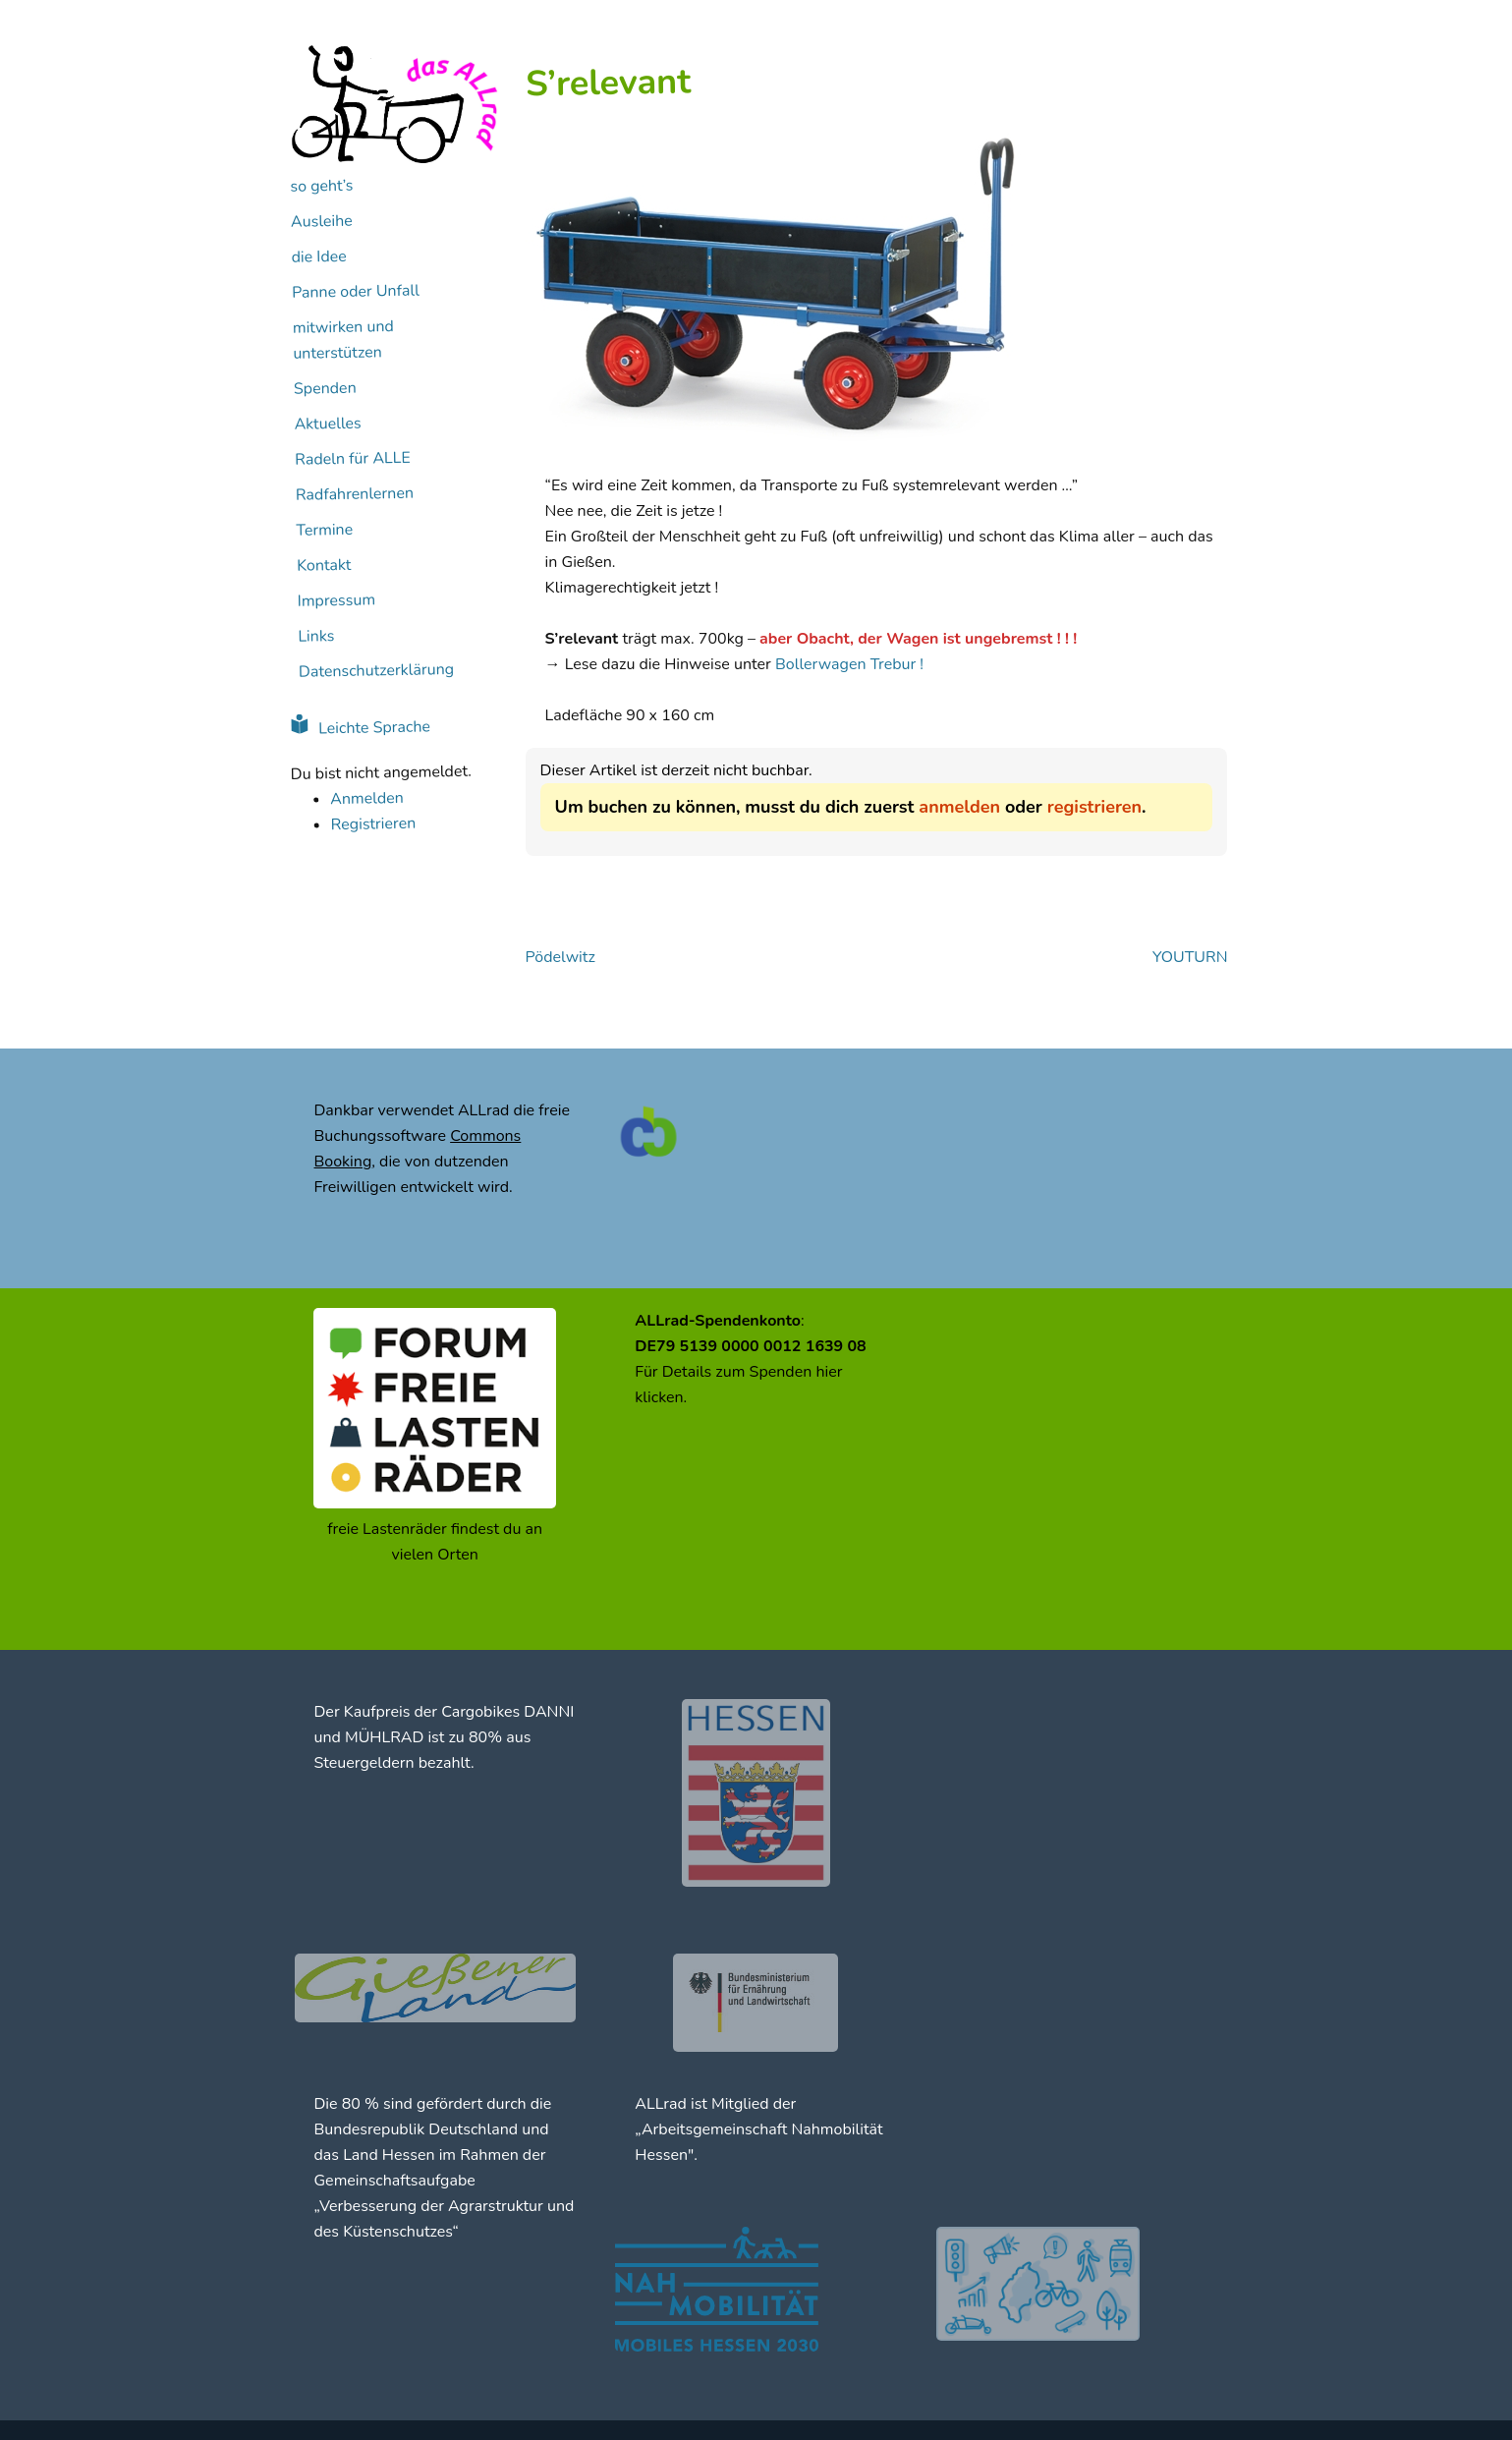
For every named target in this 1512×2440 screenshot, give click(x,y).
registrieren (1094, 807)
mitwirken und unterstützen (342, 340)
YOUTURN (1190, 957)
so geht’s (321, 186)
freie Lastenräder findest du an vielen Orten (434, 1541)
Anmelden (367, 798)
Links (316, 636)
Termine (324, 530)
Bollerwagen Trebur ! (849, 664)
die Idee (319, 257)
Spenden (324, 388)
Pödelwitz (560, 957)
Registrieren (373, 824)
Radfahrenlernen (354, 494)
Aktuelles (328, 424)
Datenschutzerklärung (375, 670)
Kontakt (323, 565)
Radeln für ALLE (353, 459)
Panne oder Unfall (356, 292)
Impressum (336, 601)
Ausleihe (321, 221)
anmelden (959, 807)
